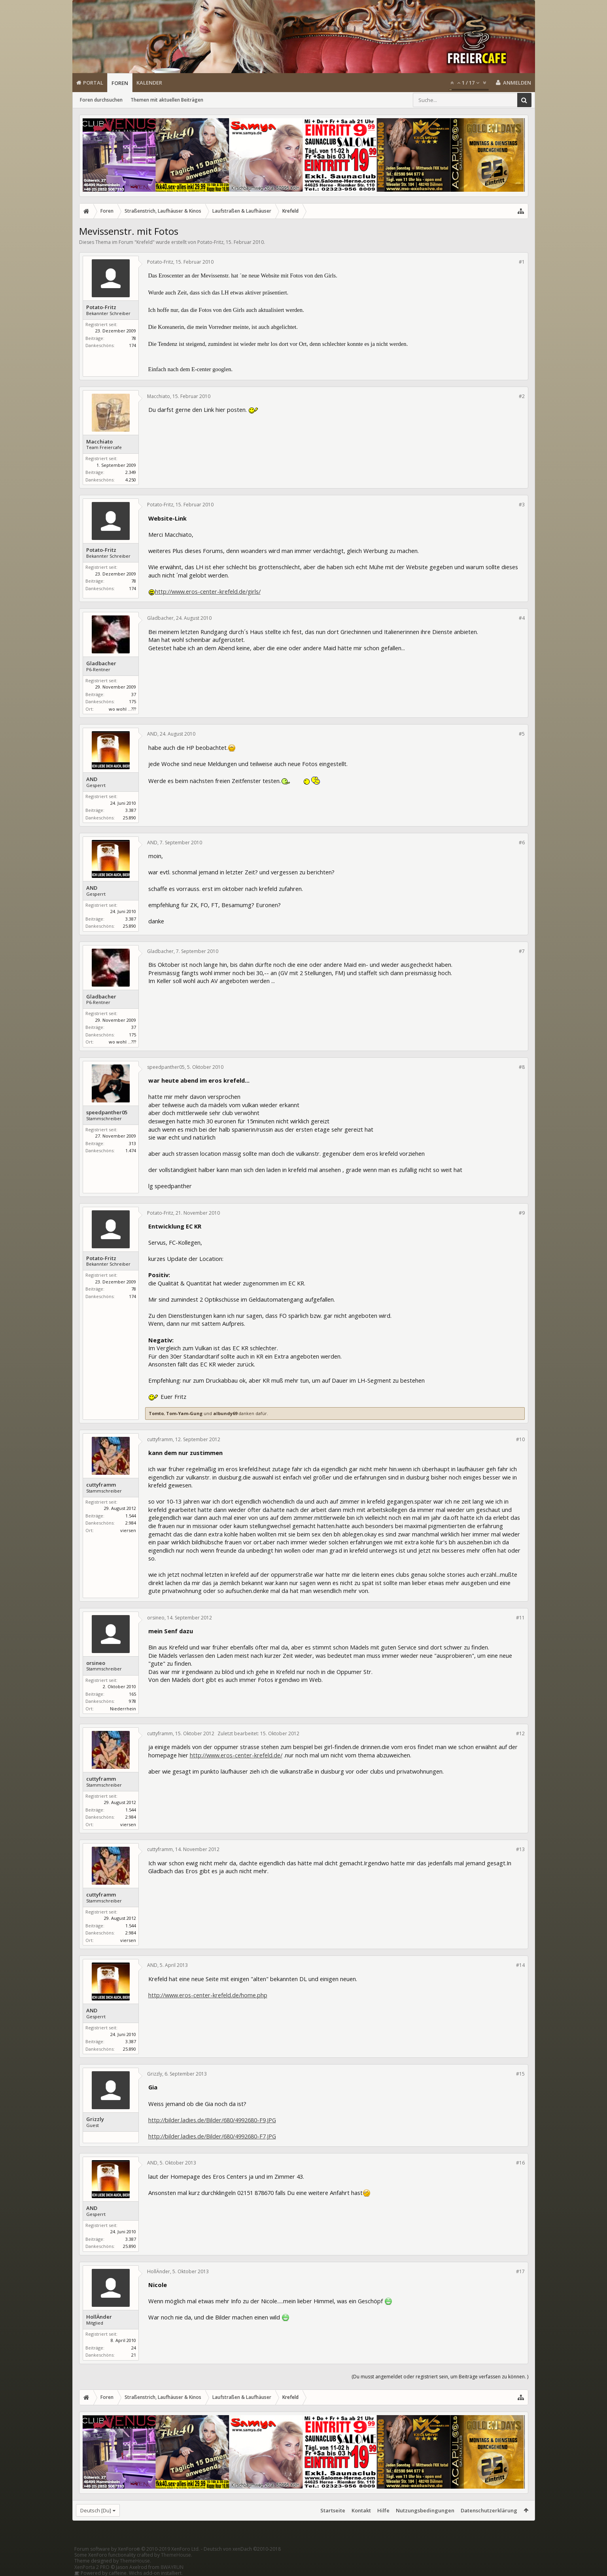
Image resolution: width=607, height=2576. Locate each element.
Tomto (156, 1413)
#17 (520, 2271)
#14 (520, 1965)
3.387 (130, 810)
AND (91, 779)
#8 (522, 1067)
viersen (128, 1530)
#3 (522, 505)
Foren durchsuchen (101, 99)
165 (132, 1694)
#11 (520, 1618)
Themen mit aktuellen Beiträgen (166, 99)
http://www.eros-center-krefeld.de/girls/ (208, 591)
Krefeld (144, 242)
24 (133, 2348)
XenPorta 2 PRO (92, 2567)
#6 (522, 842)
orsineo (95, 1663)
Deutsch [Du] (95, 2510)
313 (132, 1143)
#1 (522, 262)
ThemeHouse (176, 2554)
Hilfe (383, 2510)
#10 (520, 1439)
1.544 (130, 1516)
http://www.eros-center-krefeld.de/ (236, 1755)
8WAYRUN (172, 2567)
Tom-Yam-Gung (184, 1413)
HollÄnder (99, 2317)
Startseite (332, 2510)
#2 (522, 396)
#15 (520, 2074)
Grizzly (95, 2119)
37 (133, 694)
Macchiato (99, 441)
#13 (520, 1849)
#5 (522, 734)
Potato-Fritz (210, 242)
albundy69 (225, 1413)
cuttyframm (101, 1484)
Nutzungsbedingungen (425, 2510)
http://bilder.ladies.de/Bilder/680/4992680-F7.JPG (212, 2136)
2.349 (130, 472)
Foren (120, 83)
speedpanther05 (106, 1112)
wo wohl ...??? (122, 709)
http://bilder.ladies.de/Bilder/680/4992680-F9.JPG (212, 2120)
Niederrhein (123, 1709)
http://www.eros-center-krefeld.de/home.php (207, 1995)
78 (133, 338)
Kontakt (361, 2510)
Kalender (149, 82)
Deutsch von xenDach (242, 2549)
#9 (522, 1213)
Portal (93, 82)
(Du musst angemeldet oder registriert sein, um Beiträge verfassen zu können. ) (440, 2376)
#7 (522, 951)
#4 (522, 618)
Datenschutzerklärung (489, 2510)
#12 (520, 1733)
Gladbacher (101, 663)
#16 (520, 2163)
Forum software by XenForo (137, 2549)
